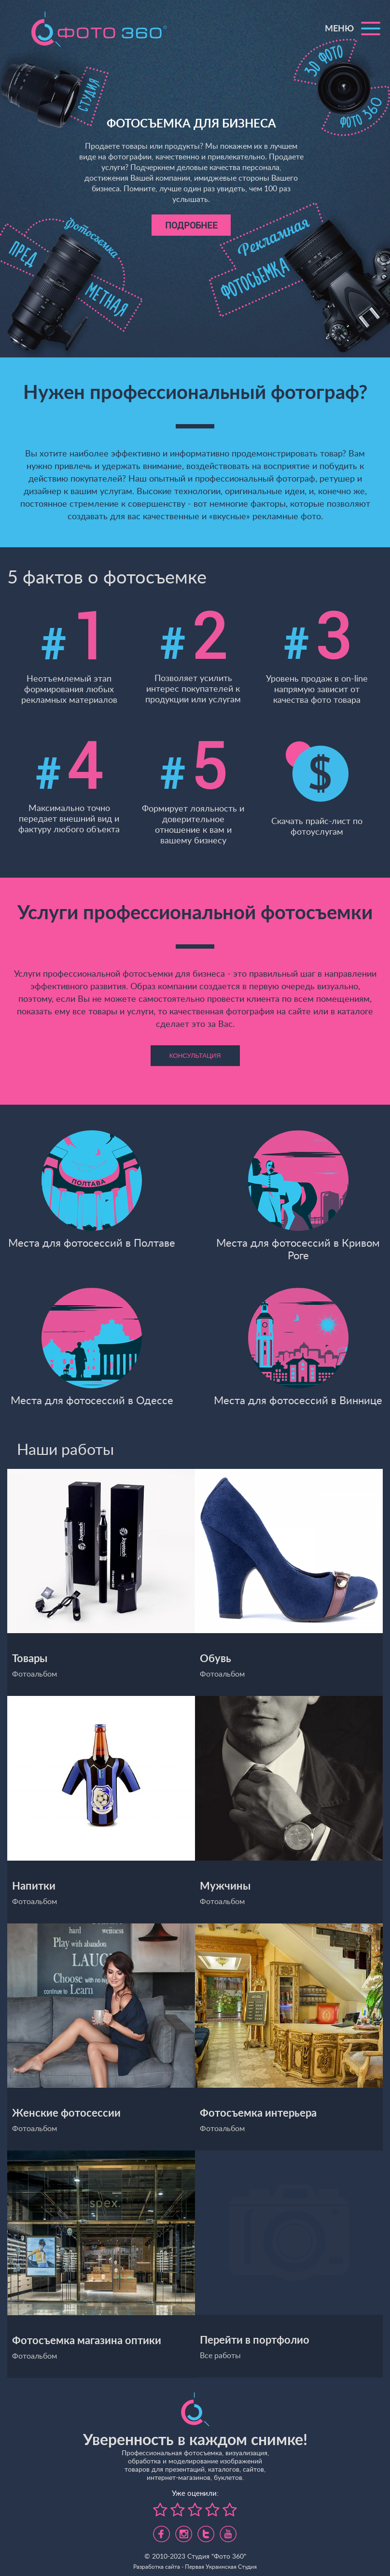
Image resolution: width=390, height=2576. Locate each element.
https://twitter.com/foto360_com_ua (205, 2531)
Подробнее (191, 225)
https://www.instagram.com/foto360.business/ (183, 2531)
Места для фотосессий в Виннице (298, 1346)
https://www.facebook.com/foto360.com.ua (161, 2531)
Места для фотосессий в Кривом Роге (298, 1195)
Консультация (195, 1055)
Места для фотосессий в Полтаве (91, 1189)
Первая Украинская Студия (221, 2567)
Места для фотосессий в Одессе (92, 1346)
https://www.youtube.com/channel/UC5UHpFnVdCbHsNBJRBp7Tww (228, 2531)
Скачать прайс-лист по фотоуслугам (316, 789)
